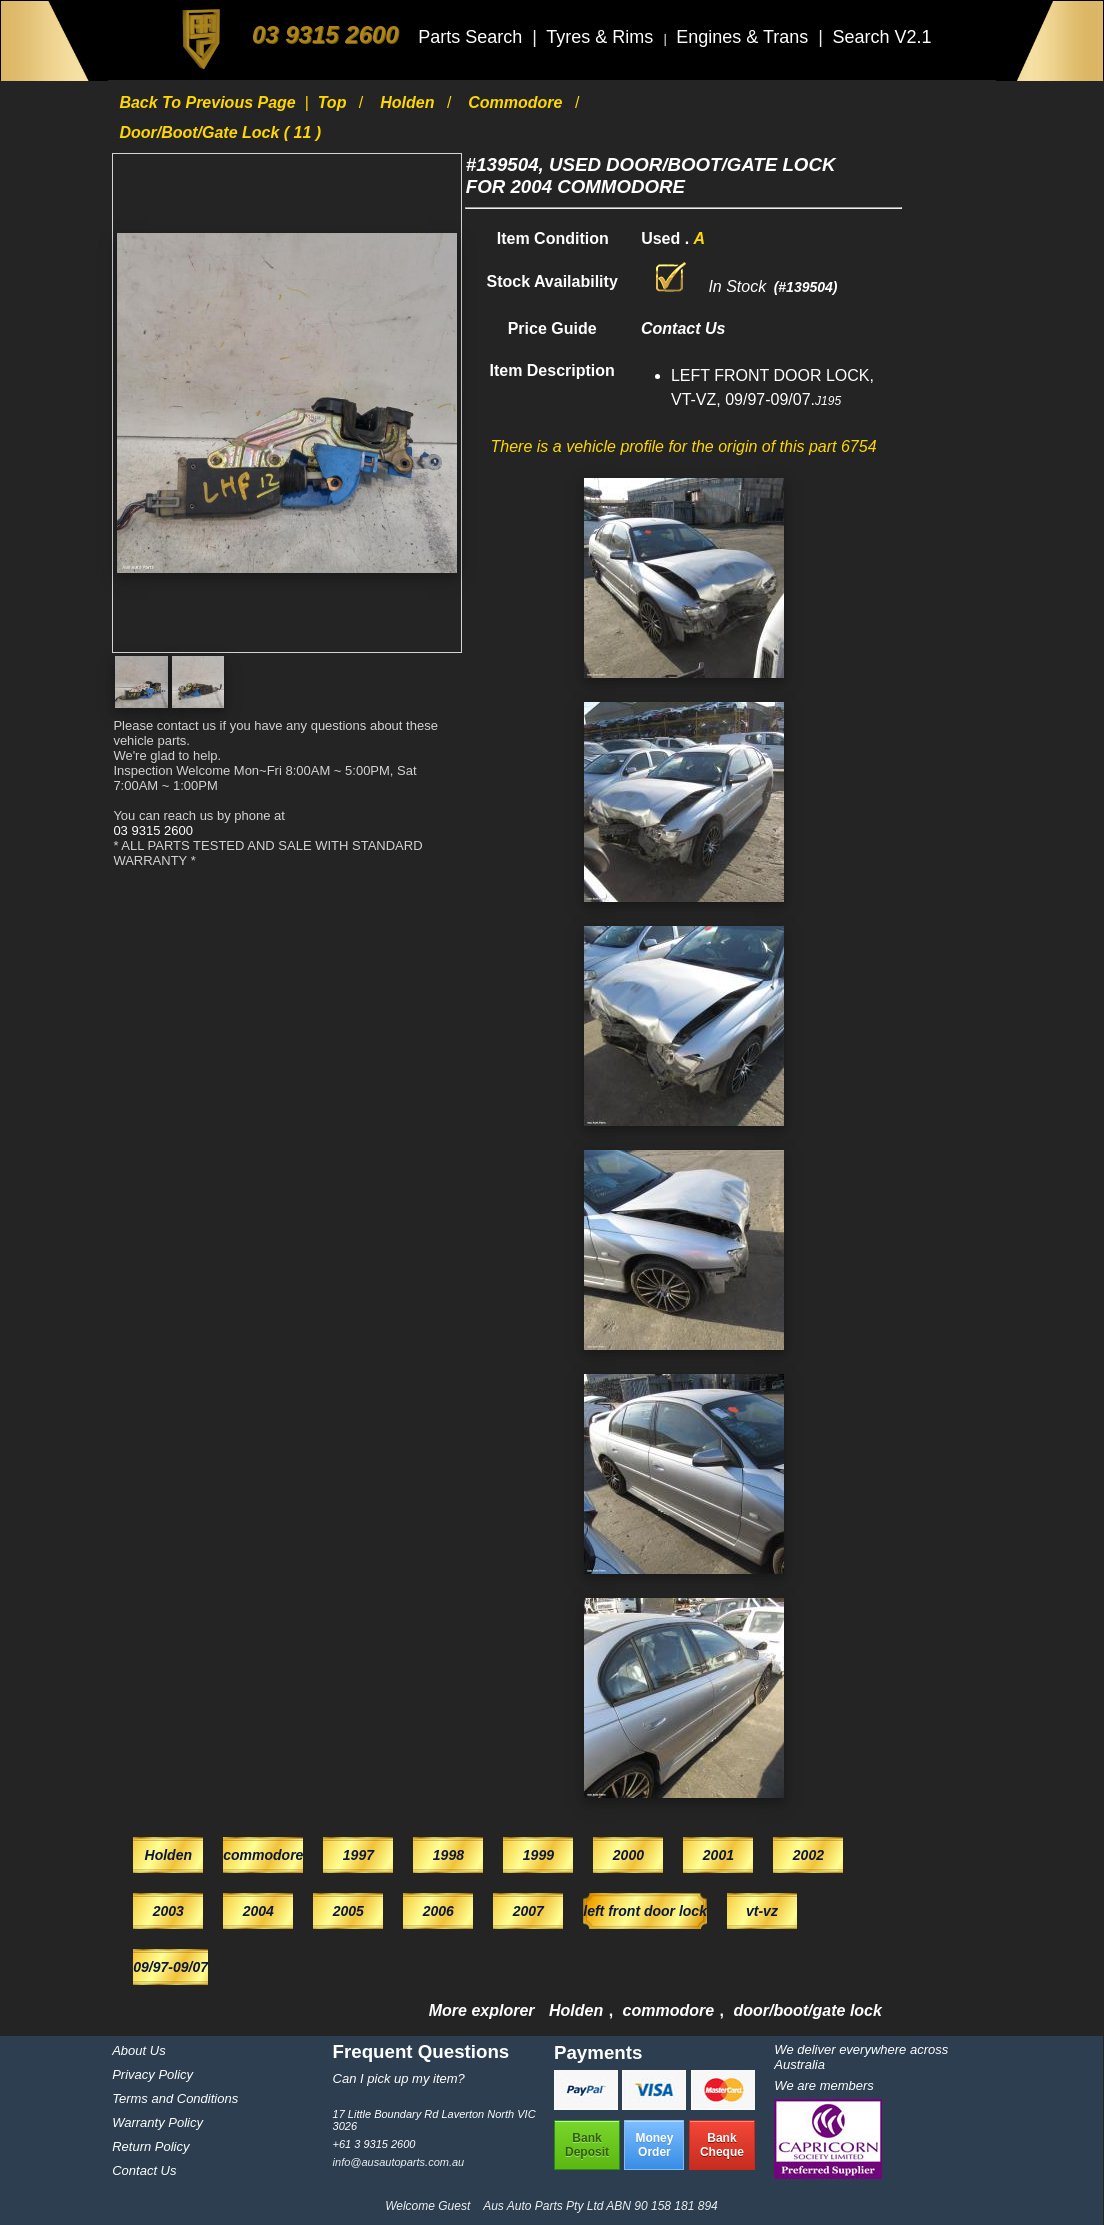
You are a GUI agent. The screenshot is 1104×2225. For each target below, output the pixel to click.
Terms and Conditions (175, 2098)
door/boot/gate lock (807, 2010)
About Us (138, 2050)
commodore (517, 102)
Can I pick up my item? (399, 2078)
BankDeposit (587, 2145)
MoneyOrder (654, 2145)
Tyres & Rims (602, 37)
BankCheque (722, 2145)
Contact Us (144, 2170)
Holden (409, 102)
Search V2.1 (881, 37)
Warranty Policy (157, 2122)
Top (334, 102)
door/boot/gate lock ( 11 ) (220, 132)
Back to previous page (209, 102)
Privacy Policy (152, 2074)
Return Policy (150, 2146)
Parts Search (472, 37)
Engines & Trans (744, 37)
